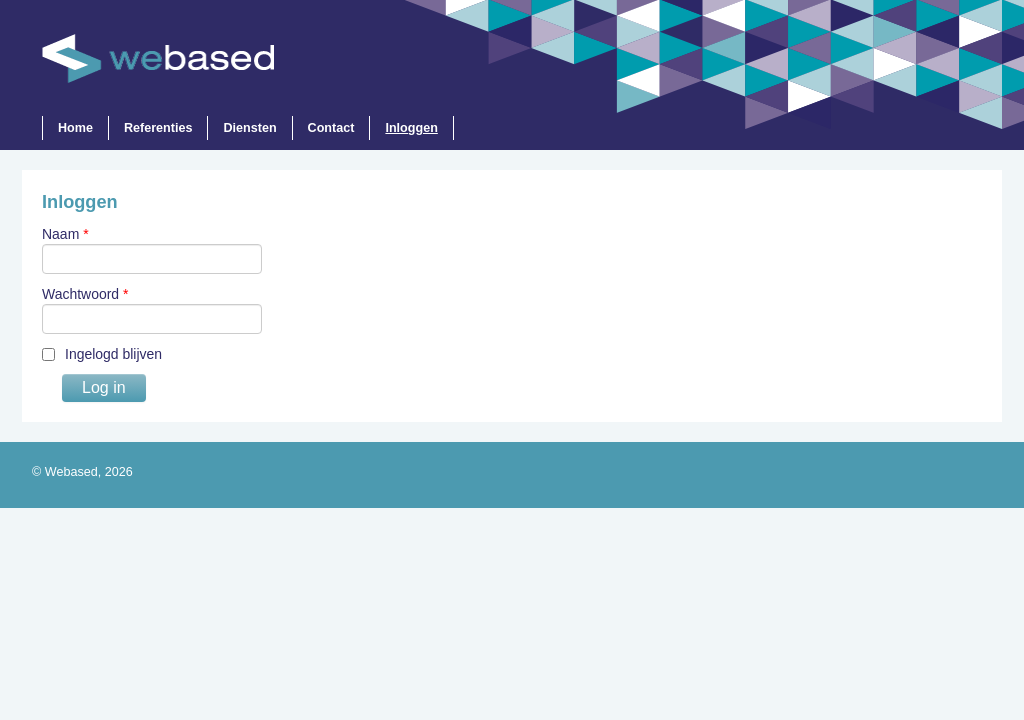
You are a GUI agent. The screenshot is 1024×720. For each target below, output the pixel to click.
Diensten (250, 128)
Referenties (158, 128)
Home (75, 128)
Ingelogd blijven (113, 354)
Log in (104, 387)
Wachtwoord (85, 294)
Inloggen (412, 128)
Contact (331, 128)
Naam (65, 234)
